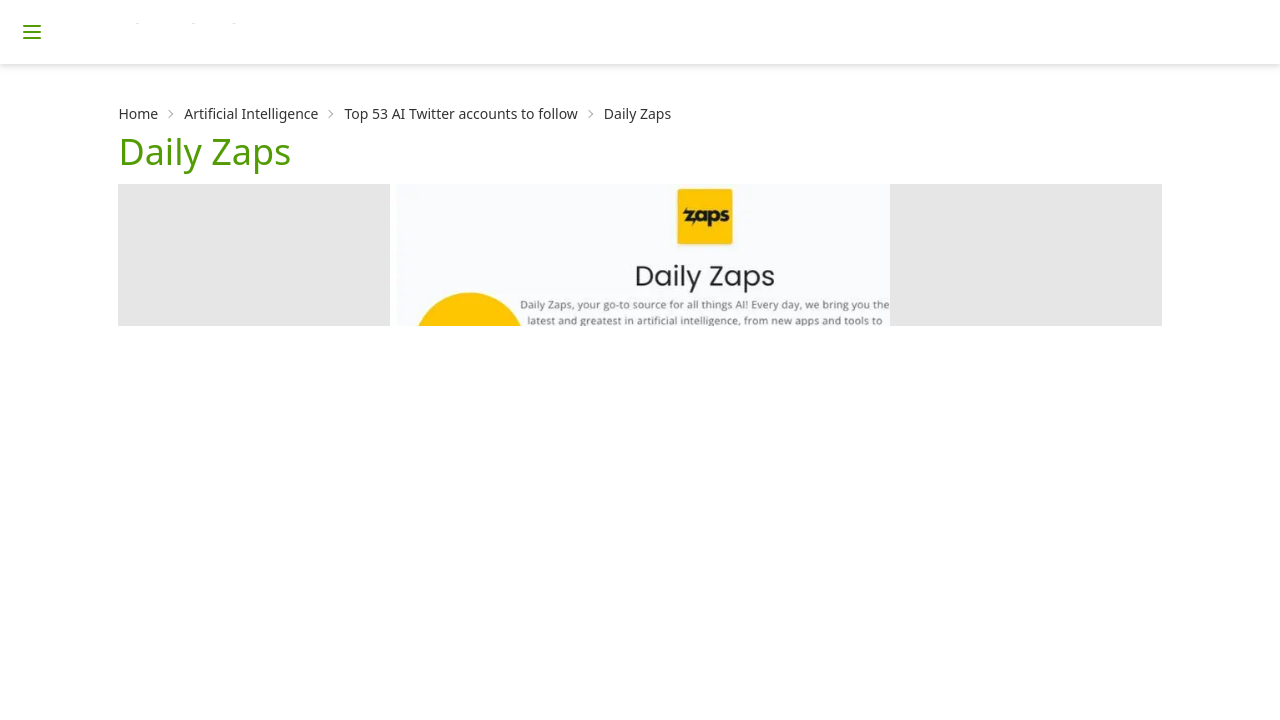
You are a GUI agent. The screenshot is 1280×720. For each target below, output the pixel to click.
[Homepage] (225, 32)
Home (138, 113)
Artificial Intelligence (251, 113)
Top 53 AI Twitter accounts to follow (460, 113)
